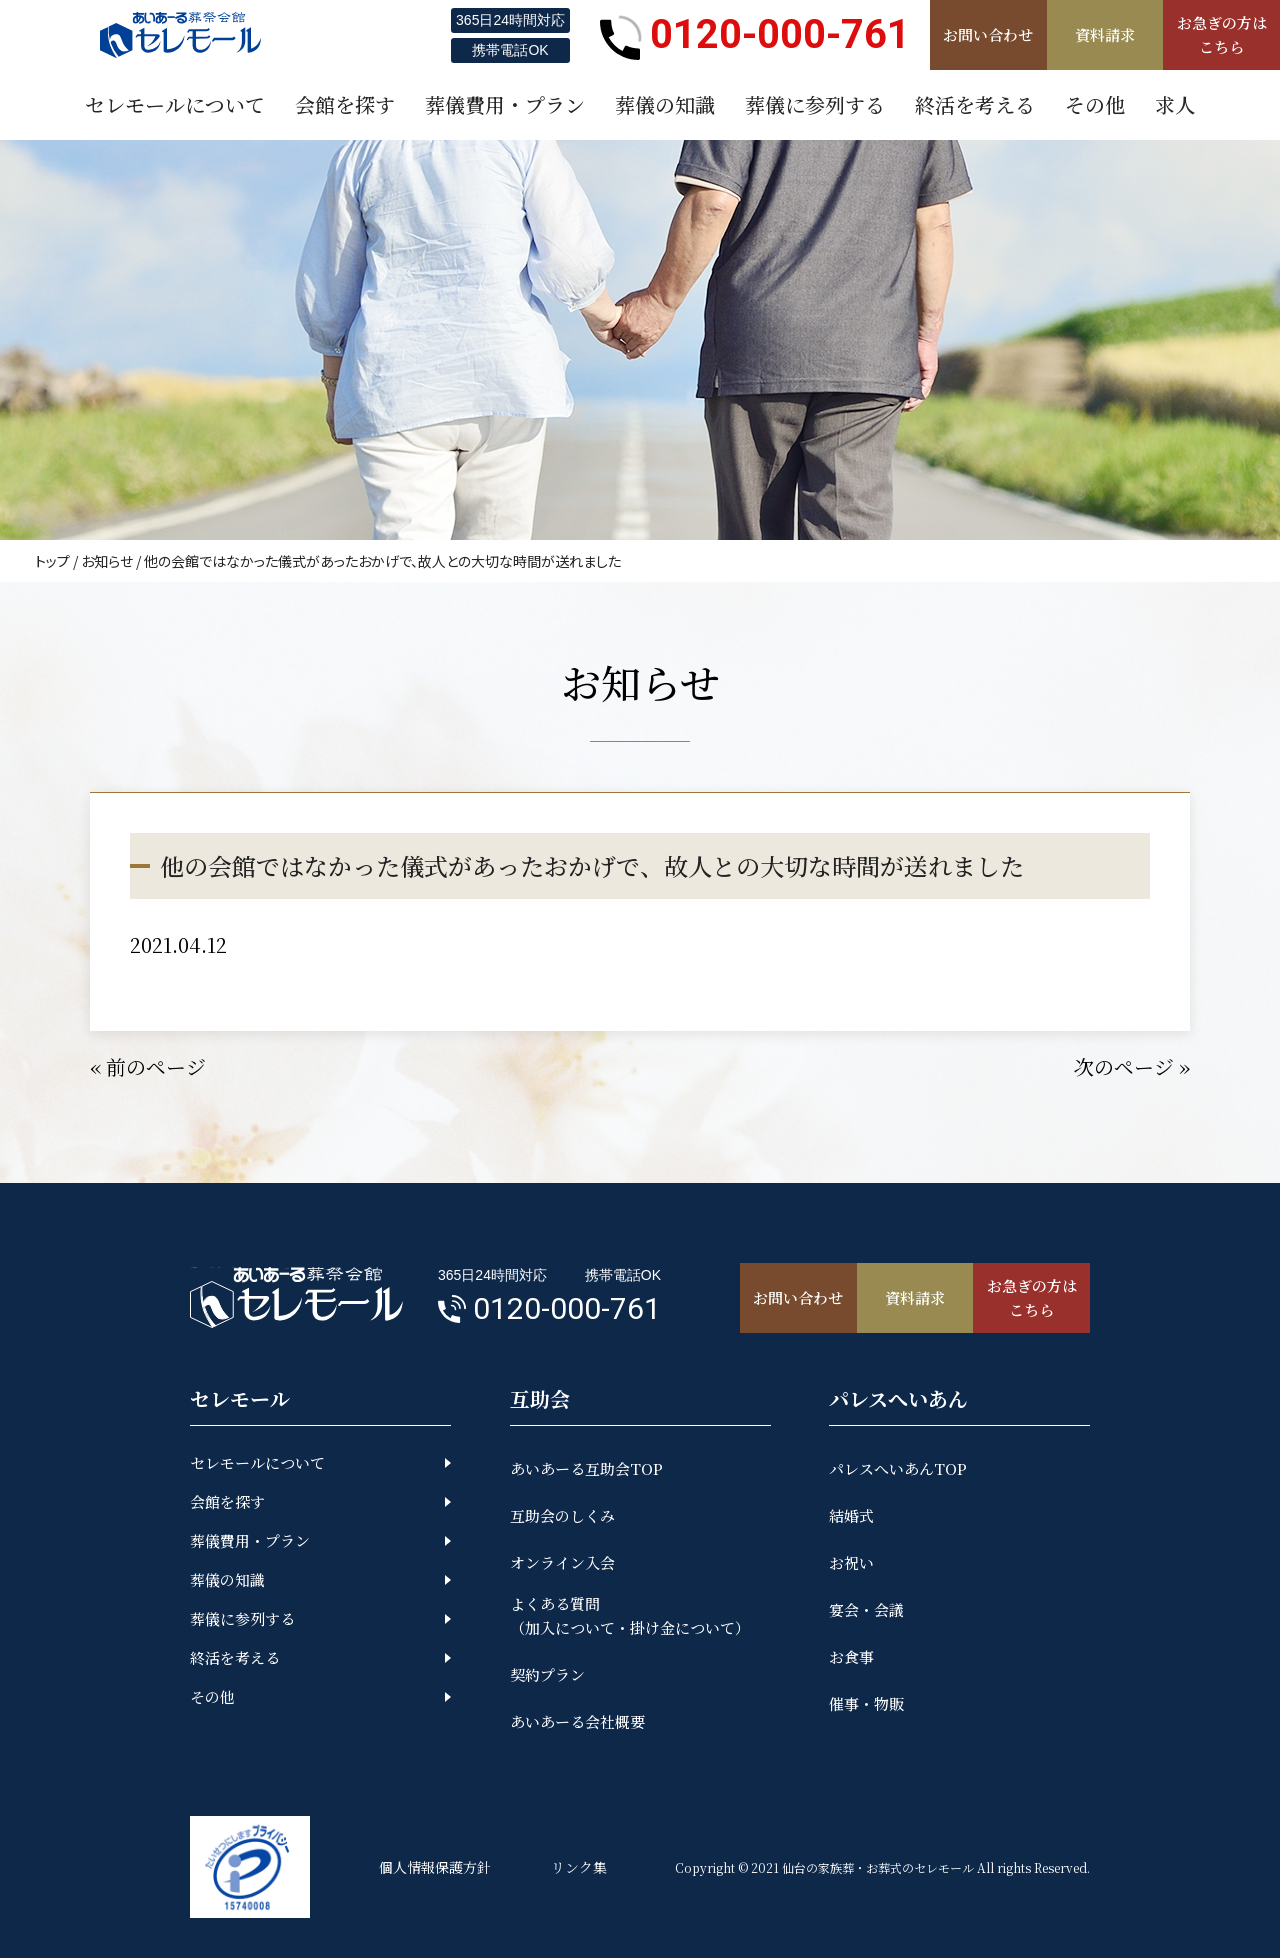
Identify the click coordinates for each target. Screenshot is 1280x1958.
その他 (212, 1696)
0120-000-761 (755, 35)
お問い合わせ (988, 34)
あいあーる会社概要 (577, 1721)
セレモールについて (257, 1462)
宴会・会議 (866, 1609)
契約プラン (547, 1674)
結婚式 (851, 1515)
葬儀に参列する (242, 1618)
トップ (52, 561)
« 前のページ (148, 1066)
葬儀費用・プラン (250, 1540)
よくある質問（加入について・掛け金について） (630, 1615)
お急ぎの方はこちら (1222, 34)
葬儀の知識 (227, 1579)
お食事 (851, 1656)
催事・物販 (866, 1703)
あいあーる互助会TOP (586, 1468)
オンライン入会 (562, 1562)
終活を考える (235, 1657)
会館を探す (227, 1501)
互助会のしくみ (562, 1515)
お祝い (851, 1562)
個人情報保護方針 (435, 1867)
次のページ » (1132, 1066)
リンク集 (579, 1867)
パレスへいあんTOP (898, 1468)
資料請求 (1105, 34)
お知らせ (107, 561)
